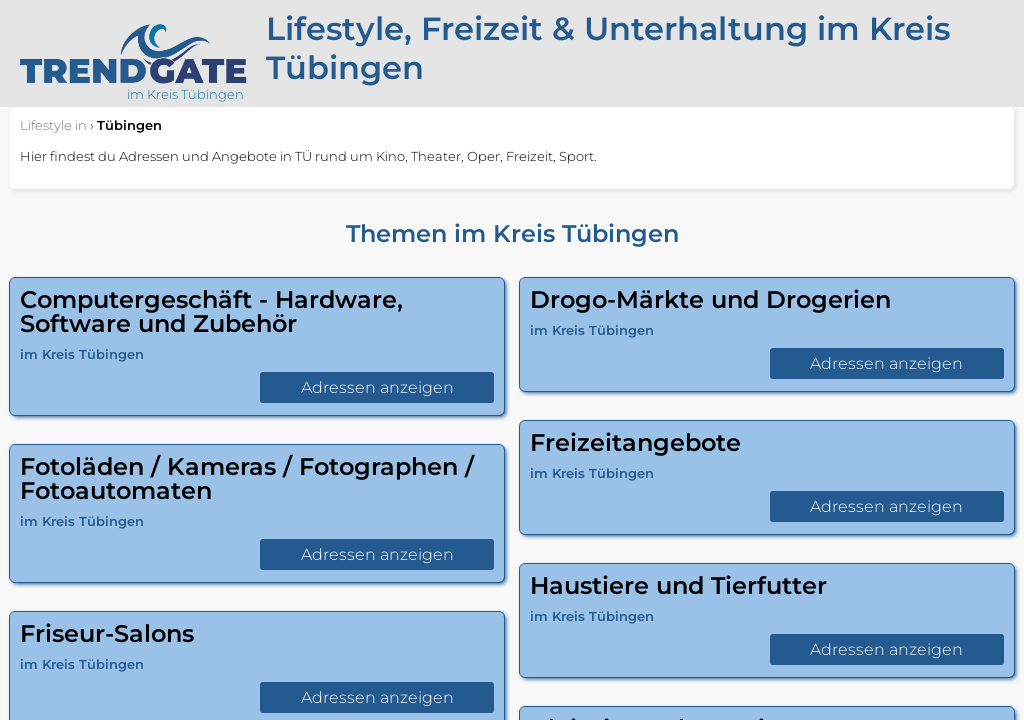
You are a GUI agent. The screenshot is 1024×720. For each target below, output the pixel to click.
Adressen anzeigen (377, 387)
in (53, 125)
